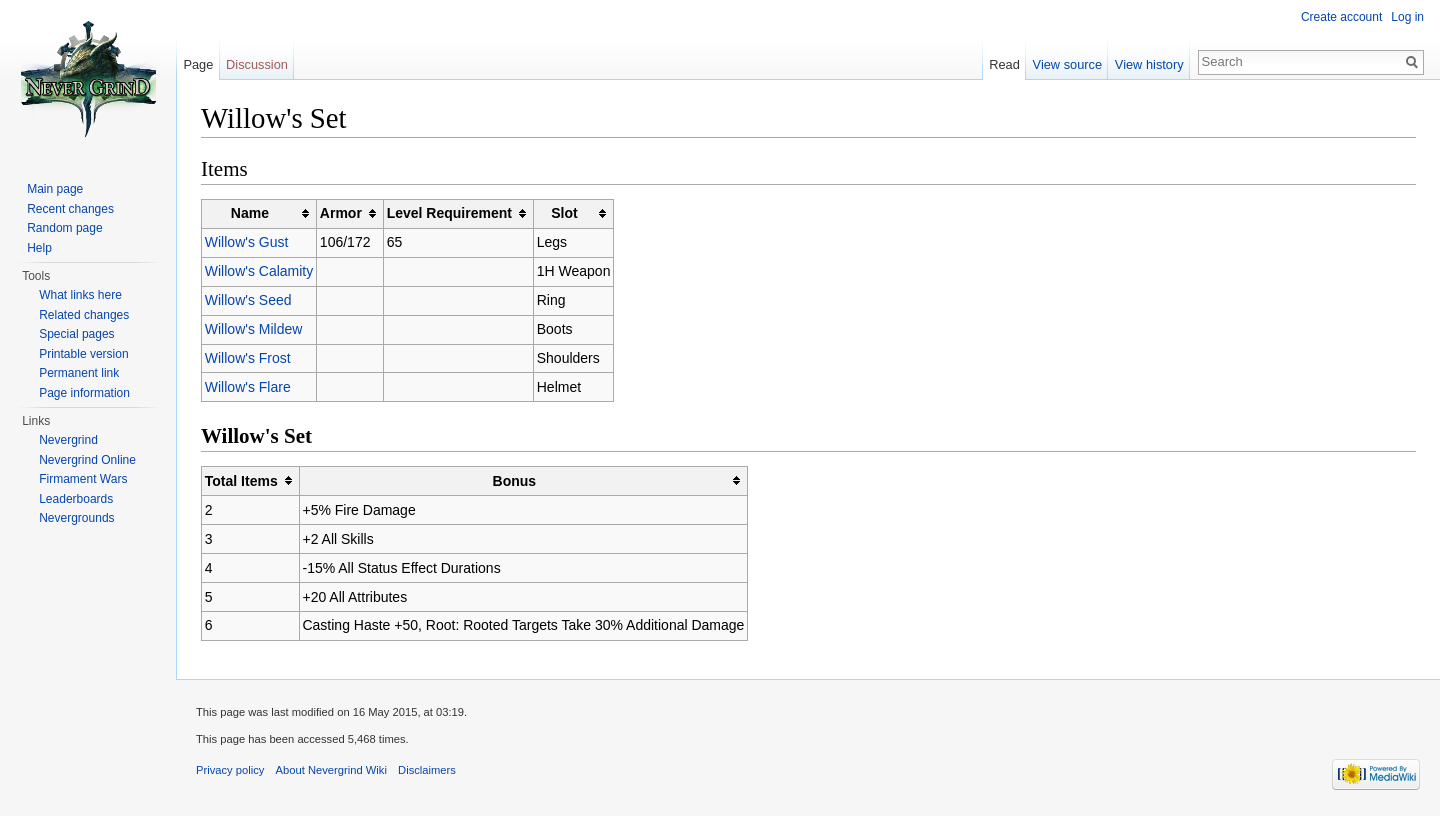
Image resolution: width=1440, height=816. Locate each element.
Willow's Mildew (254, 329)
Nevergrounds (76, 518)
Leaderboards (76, 499)
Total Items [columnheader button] (241, 481)
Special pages (76, 334)
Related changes (84, 315)
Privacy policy (230, 770)
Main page (55, 189)
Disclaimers (427, 770)
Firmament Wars (83, 479)
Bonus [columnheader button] (515, 481)
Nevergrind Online (87, 460)
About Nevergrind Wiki (331, 770)
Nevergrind (68, 440)
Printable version (83, 354)
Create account (1341, 17)
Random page (64, 228)
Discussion (257, 64)
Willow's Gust (247, 242)
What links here (80, 295)
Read (1004, 64)
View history (1149, 64)
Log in (1407, 17)
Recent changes (70, 209)
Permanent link (79, 373)
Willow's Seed (248, 300)
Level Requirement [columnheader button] (449, 213)
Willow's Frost (248, 358)
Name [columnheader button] (250, 213)
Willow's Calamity (259, 271)
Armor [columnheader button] (341, 213)
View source (1067, 64)
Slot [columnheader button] (564, 213)
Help (39, 248)
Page (198, 64)
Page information (84, 393)
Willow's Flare (248, 387)
